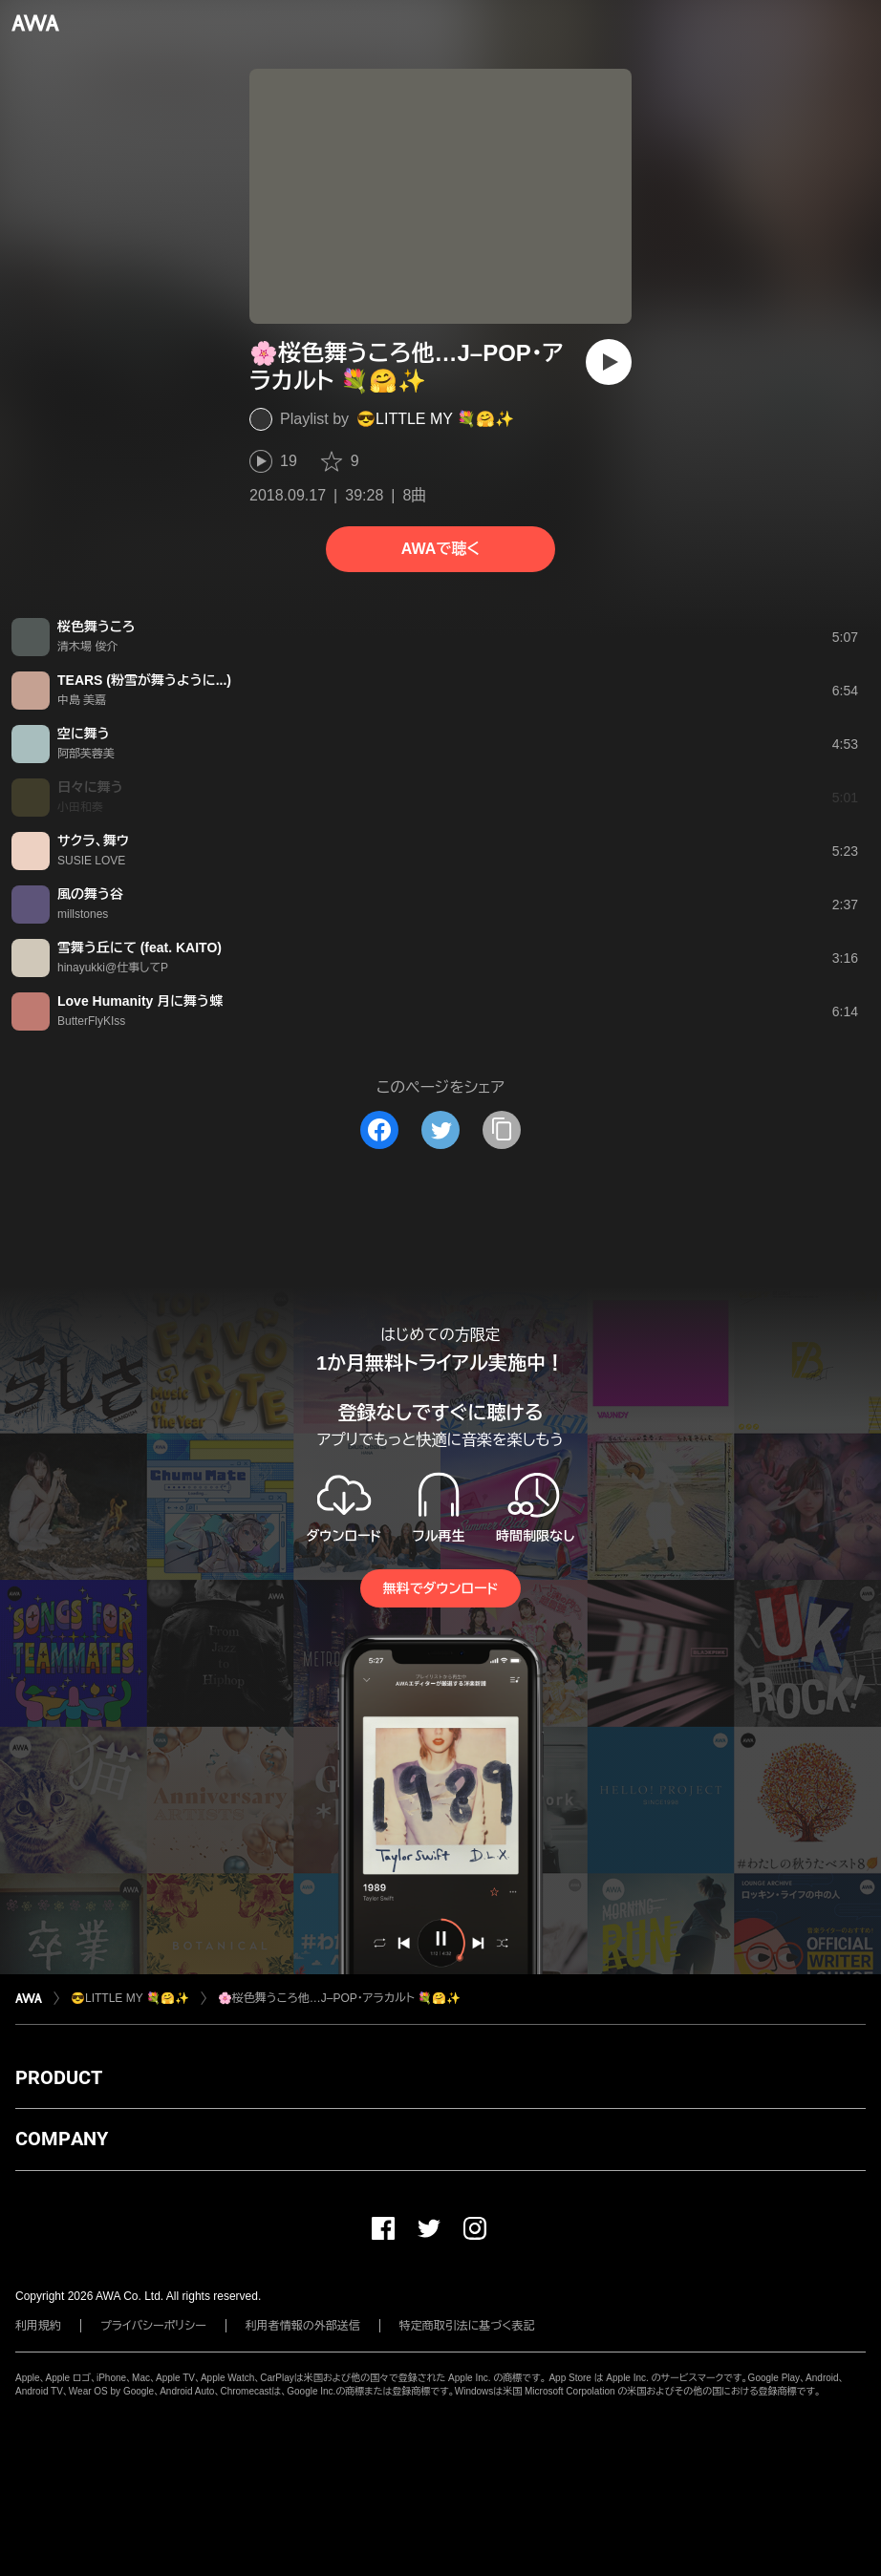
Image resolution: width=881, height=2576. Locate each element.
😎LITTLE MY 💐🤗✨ (435, 419)
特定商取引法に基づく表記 (467, 2325)
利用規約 (38, 2325)
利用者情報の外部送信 (303, 2325)
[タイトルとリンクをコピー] (502, 1130)
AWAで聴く (440, 549)
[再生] (609, 362)
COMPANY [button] (61, 2138)
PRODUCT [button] (58, 2077)
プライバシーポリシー (153, 2325)
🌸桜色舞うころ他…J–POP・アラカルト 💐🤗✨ (339, 1998)
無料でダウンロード (440, 1588)
